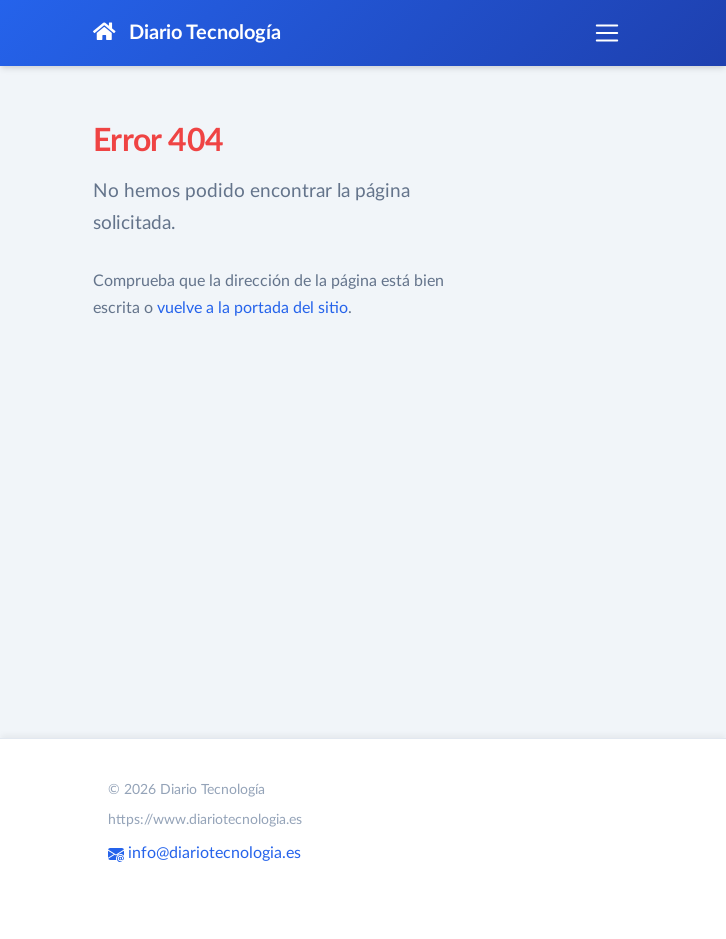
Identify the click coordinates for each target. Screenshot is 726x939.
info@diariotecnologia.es (204, 853)
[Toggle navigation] (607, 33)
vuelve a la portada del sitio (252, 308)
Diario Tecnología (187, 32)
